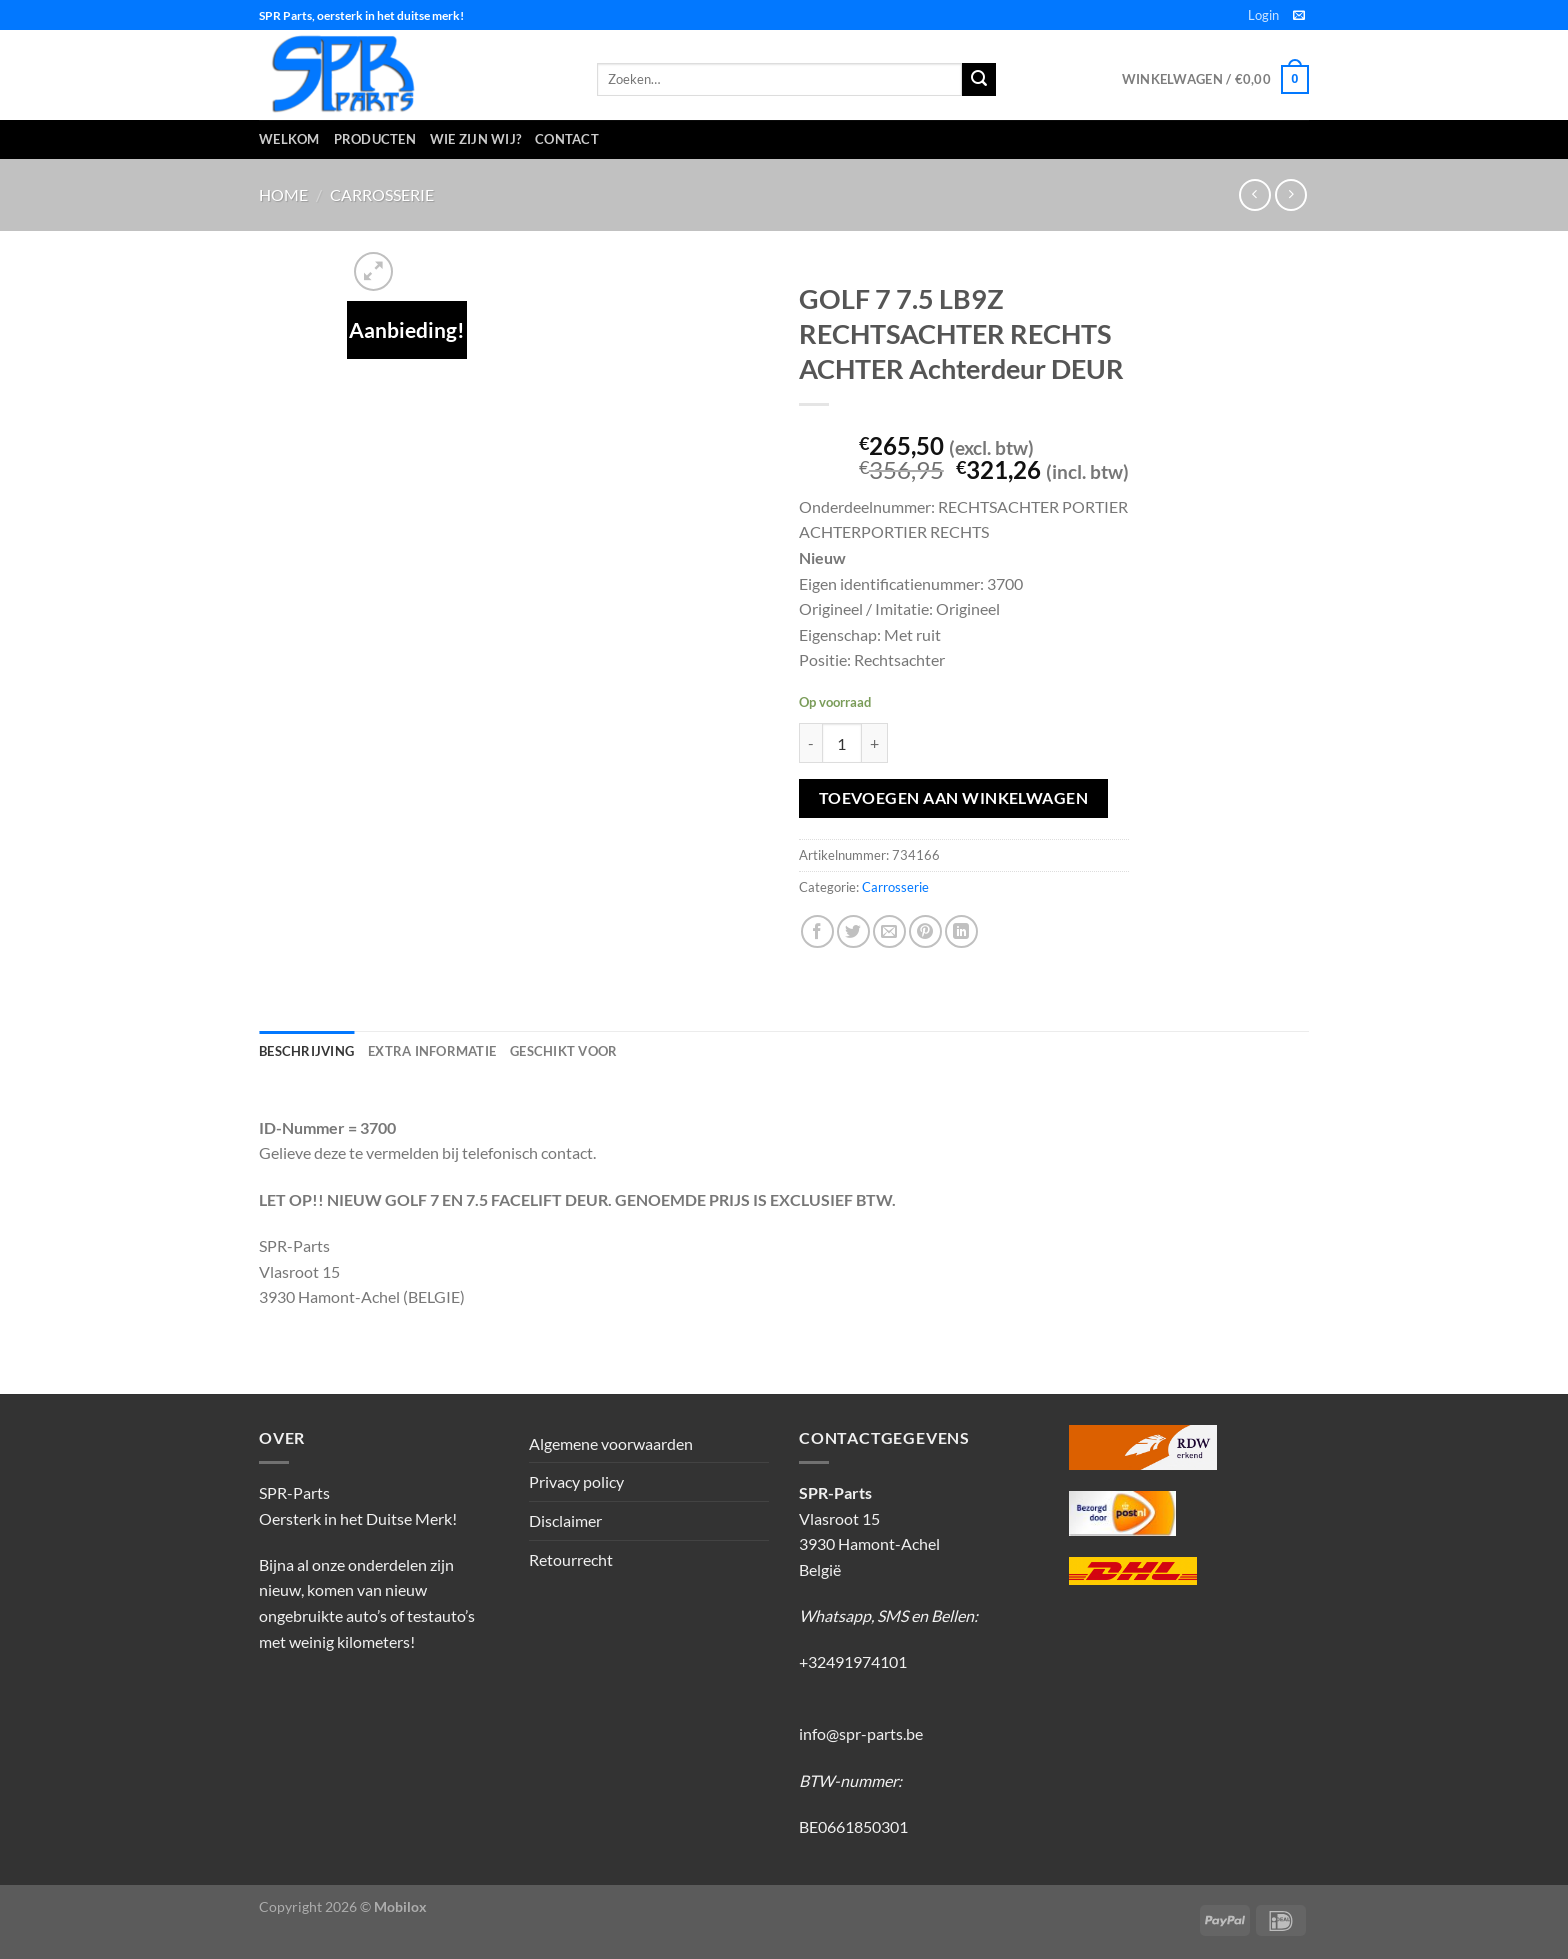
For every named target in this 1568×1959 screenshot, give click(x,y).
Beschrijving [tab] (306, 1051)
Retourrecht (571, 1559)
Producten (375, 139)
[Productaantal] (842, 743)
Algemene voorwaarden (611, 1443)
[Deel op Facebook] (817, 931)
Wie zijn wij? (475, 139)
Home (283, 194)
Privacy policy (576, 1481)
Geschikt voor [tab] (563, 1051)
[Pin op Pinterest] (925, 931)
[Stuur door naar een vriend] (889, 931)
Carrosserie (382, 194)
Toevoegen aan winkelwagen (954, 798)
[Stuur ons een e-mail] (1299, 16)
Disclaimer (565, 1520)
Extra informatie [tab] (432, 1051)
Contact (567, 139)
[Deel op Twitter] (853, 931)
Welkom (289, 139)
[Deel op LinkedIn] (961, 931)
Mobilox (400, 1906)
